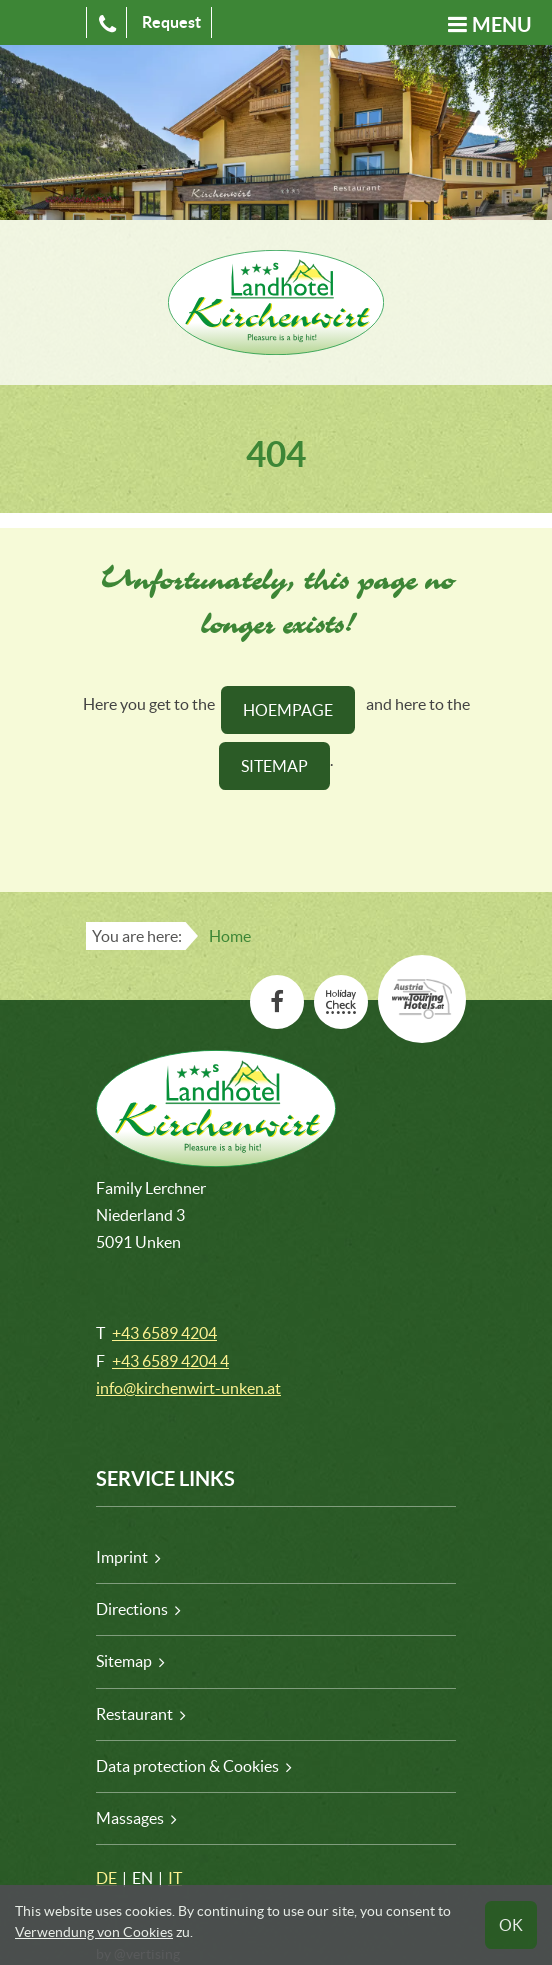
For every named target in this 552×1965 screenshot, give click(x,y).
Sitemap (124, 1661)
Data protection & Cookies (187, 1766)
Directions (132, 1609)
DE (106, 1878)
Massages (130, 1818)
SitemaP (274, 766)
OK (511, 1925)
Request (171, 22)
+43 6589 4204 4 (170, 1361)
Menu (502, 24)
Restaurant (134, 1714)
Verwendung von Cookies (94, 1932)
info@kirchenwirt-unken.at (188, 1388)
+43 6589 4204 (164, 1333)
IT (175, 1878)
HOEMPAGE (288, 710)
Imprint (122, 1557)
